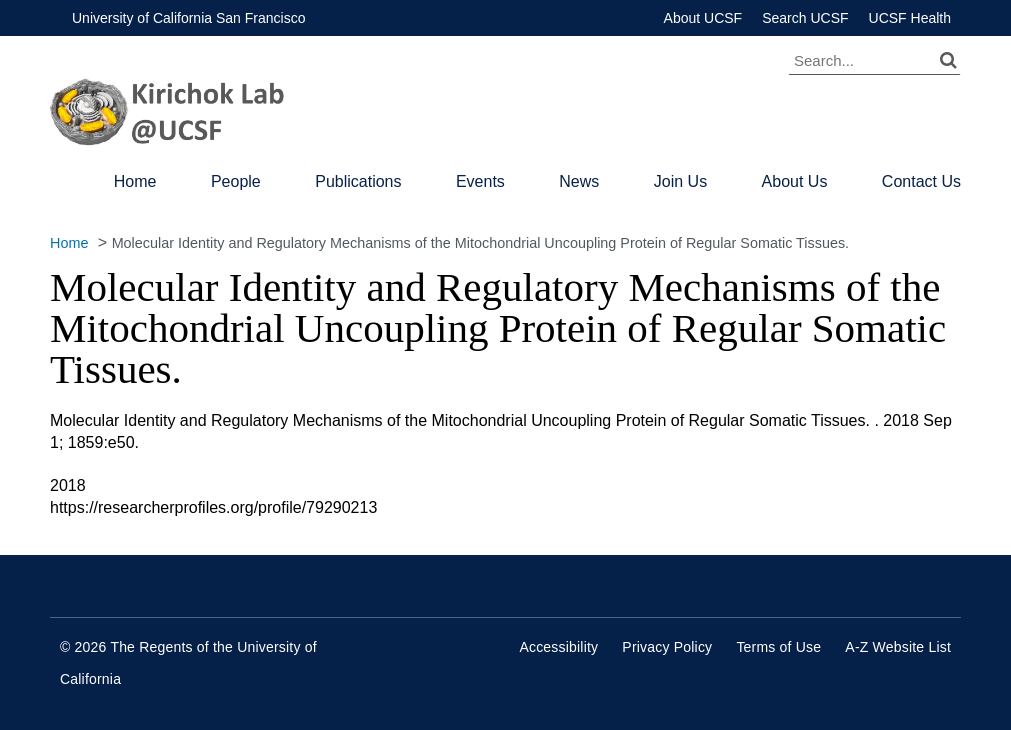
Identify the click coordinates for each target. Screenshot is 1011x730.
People (236, 181)
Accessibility (558, 647)
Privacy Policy (667, 647)
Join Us (680, 181)
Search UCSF (805, 18)
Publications (358, 181)
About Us (795, 181)
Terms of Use (778, 647)
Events (480, 181)
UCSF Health (910, 18)
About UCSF (703, 18)
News (579, 181)
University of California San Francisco (188, 18)
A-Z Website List (898, 647)
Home (135, 181)
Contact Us (921, 181)
